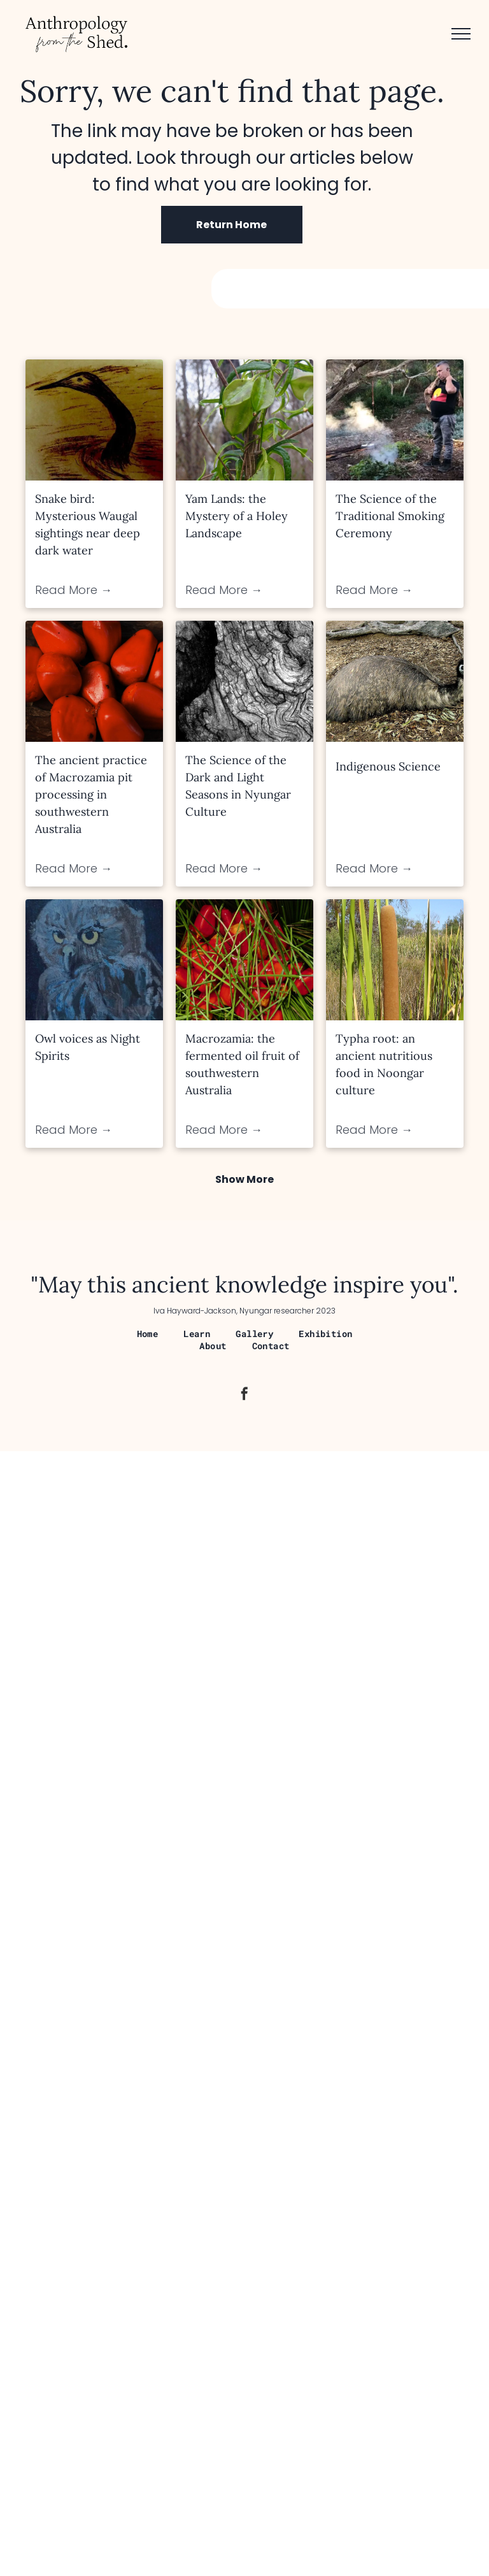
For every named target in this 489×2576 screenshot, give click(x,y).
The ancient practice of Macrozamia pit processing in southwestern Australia (91, 794)
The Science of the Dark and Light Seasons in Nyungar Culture (238, 786)
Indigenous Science (388, 766)
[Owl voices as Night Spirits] (94, 959)
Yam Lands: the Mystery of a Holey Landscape (236, 515)
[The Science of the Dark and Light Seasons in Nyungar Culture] (244, 681)
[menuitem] (147, 1334)
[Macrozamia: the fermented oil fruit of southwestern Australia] (244, 959)
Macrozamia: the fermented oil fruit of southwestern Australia (242, 1064)
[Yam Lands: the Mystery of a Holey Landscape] (244, 420)
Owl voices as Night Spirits (87, 1047)
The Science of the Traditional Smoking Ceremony (390, 515)
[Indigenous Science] (395, 681)
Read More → (73, 590)
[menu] (461, 33)
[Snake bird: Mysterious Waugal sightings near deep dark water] (94, 420)
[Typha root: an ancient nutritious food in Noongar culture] (395, 959)
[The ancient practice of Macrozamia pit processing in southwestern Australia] (94, 681)
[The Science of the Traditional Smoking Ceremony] (395, 420)
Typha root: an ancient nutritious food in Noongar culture (384, 1064)
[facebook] (244, 1395)
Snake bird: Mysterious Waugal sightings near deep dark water (87, 524)
